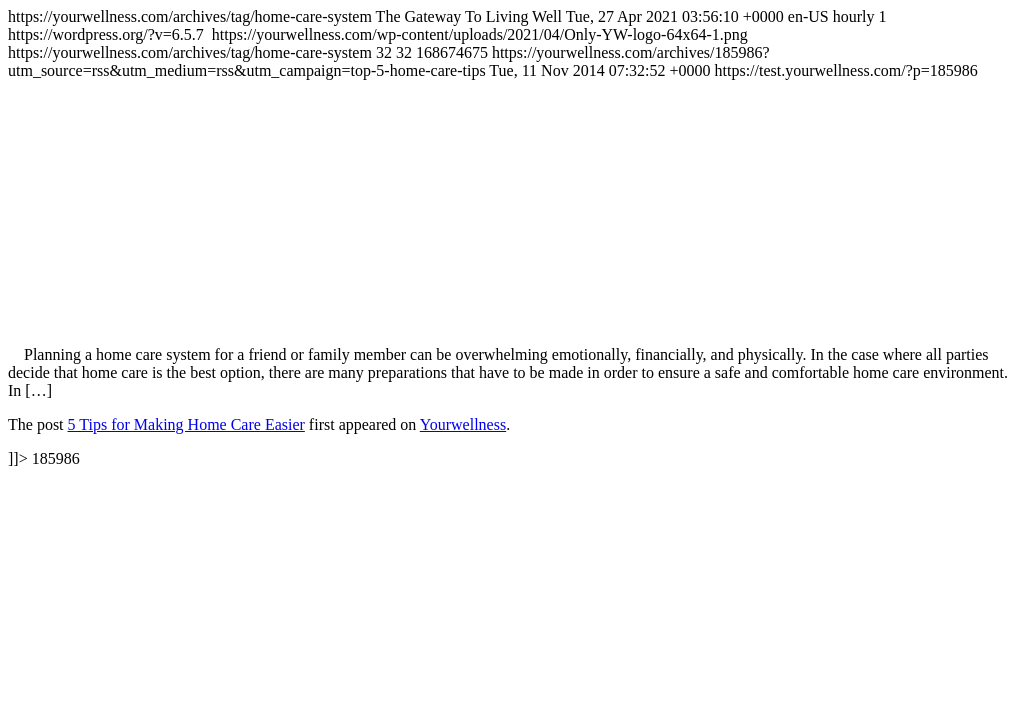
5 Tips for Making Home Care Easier (186, 424)
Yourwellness (463, 424)
